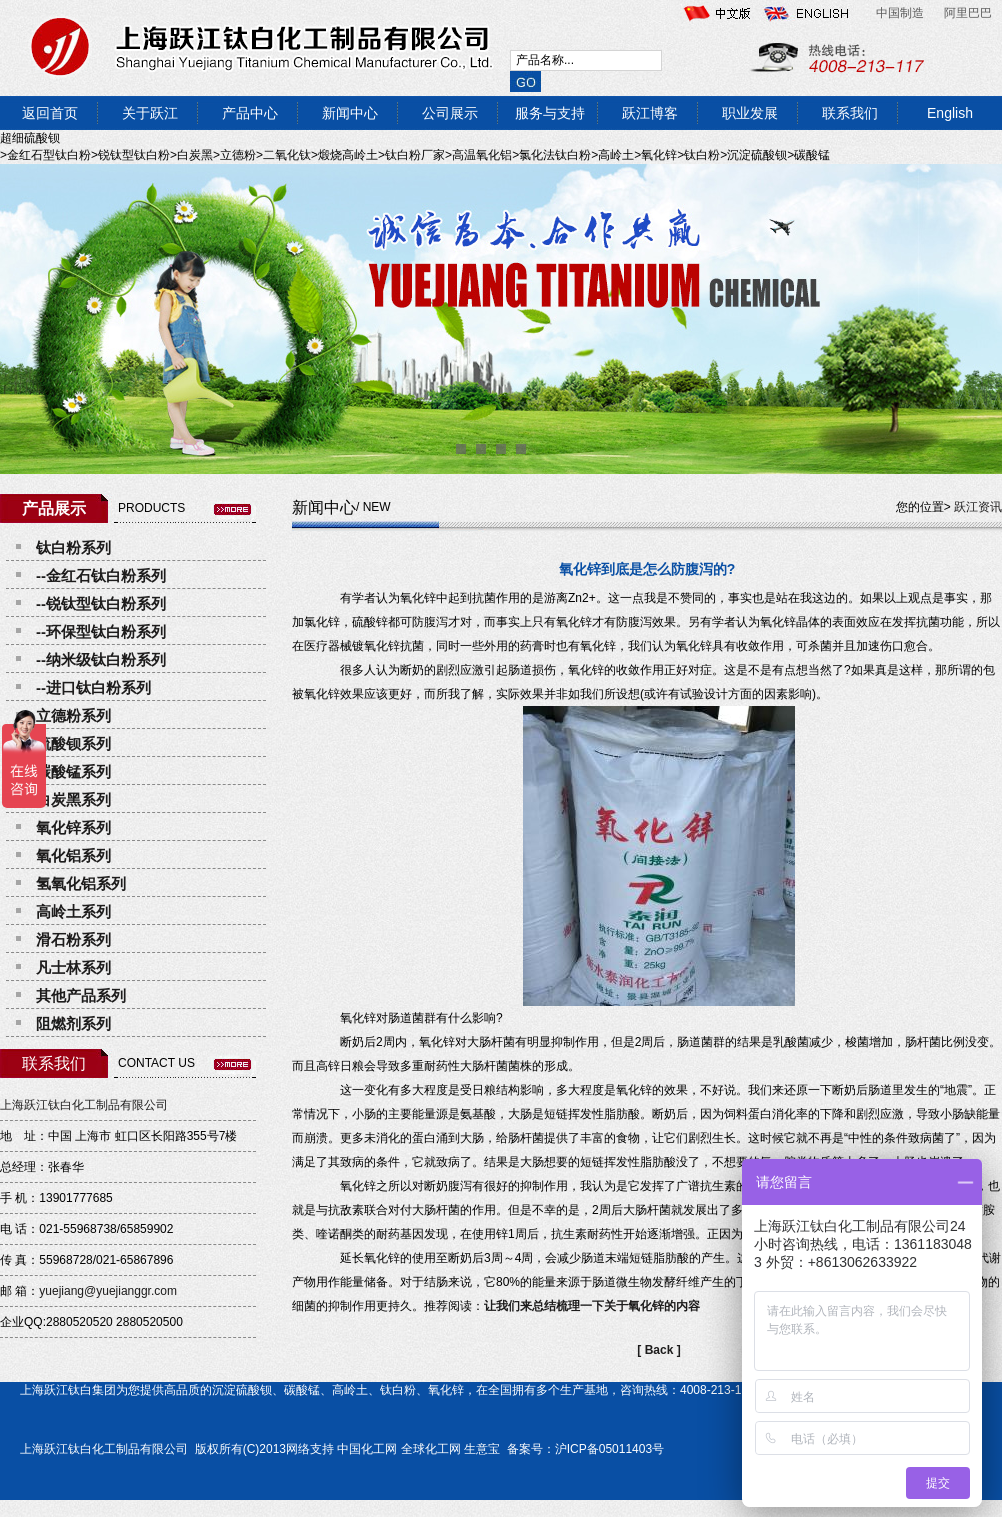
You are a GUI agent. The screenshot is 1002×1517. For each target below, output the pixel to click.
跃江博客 (650, 113)
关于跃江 (150, 113)
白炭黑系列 (73, 799)
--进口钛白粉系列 (93, 687)
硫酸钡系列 (73, 743)
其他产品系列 (81, 995)
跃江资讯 (978, 507)
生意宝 (482, 1449)
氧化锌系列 (73, 827)
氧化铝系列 (73, 855)
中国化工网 (367, 1449)
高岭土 (350, 1390)
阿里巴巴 (968, 13)
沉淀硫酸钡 (242, 1390)
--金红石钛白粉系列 (101, 575)
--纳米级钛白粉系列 (101, 659)
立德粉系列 (73, 715)
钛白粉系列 (73, 547)
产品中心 (250, 113)
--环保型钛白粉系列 (101, 631)
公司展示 (450, 113)
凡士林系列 (73, 967)
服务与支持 (550, 113)
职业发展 (750, 113)
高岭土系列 (73, 911)
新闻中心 (350, 113)
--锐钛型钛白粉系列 (101, 603)
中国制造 (900, 13)
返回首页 (50, 113)
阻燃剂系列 (73, 1023)
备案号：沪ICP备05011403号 (583, 1449)
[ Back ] (658, 1350)
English (950, 113)
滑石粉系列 (73, 939)
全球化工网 (431, 1449)
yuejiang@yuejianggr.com (108, 1291)
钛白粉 (398, 1390)
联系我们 (850, 113)
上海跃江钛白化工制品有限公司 (84, 1105)
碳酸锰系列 (73, 771)
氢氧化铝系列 (81, 883)
